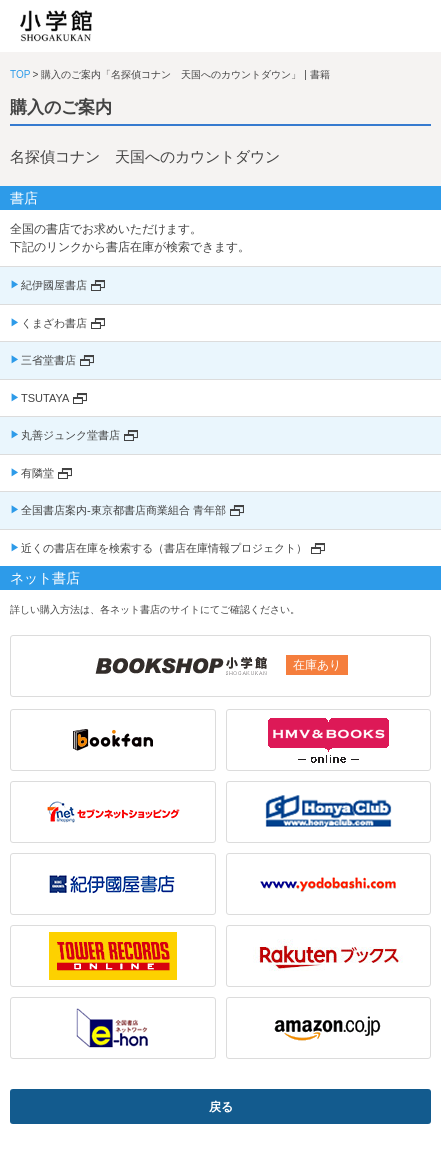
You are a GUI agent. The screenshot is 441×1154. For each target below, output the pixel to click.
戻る (221, 1107)
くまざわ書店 (54, 323)
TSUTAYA (45, 398)
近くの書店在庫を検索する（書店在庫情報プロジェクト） (164, 548)
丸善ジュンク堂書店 (70, 435)
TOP (20, 74)
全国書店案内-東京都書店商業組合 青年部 (123, 510)
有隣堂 (37, 473)
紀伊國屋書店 (54, 285)
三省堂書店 (48, 360)
